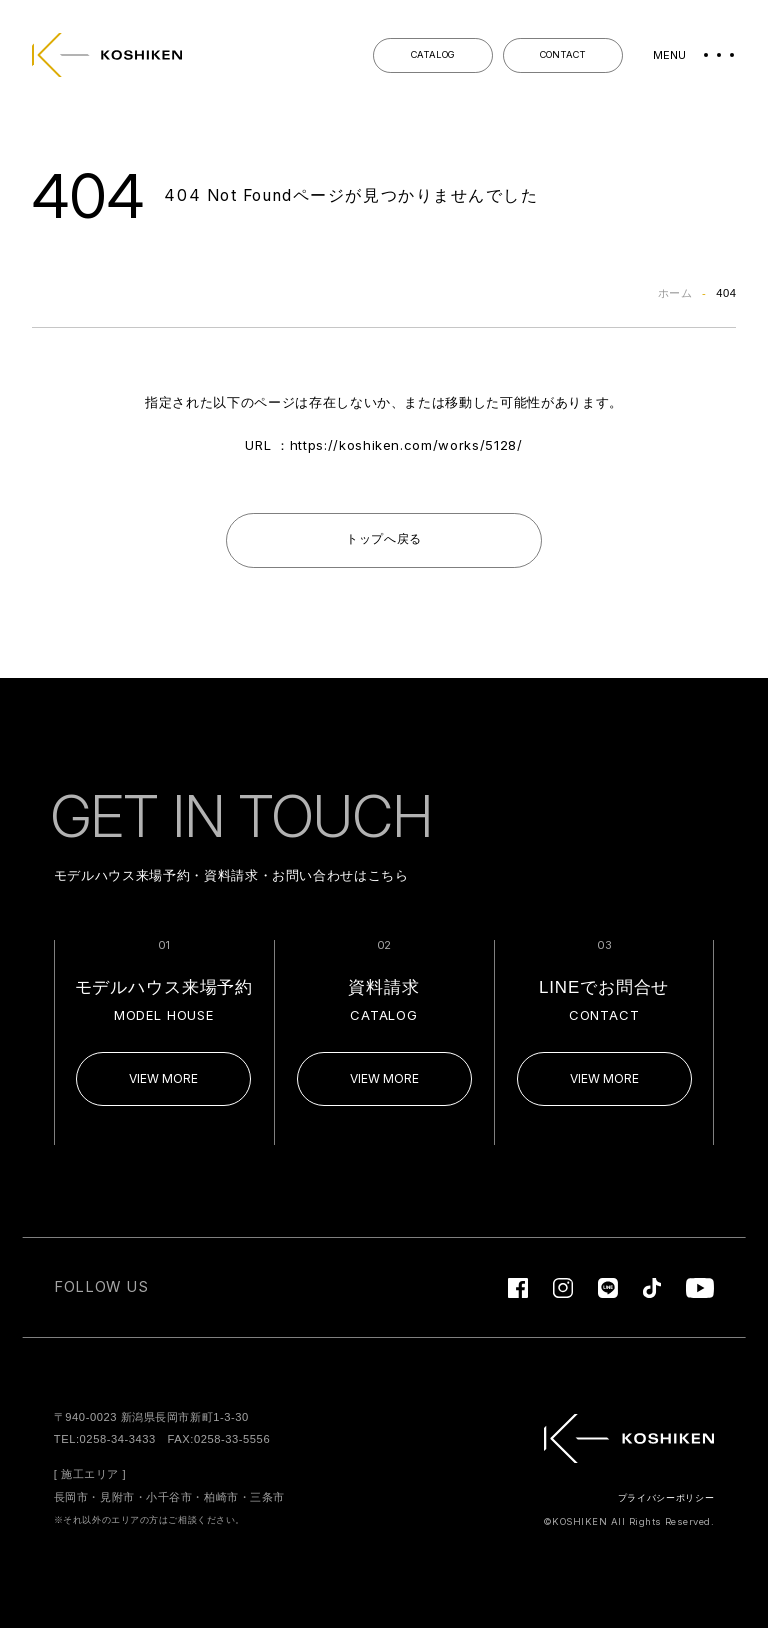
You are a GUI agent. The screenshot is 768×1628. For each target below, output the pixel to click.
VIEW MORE (163, 1078)
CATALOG (433, 54)
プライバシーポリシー (666, 1497)
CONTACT (563, 54)
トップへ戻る (384, 539)
